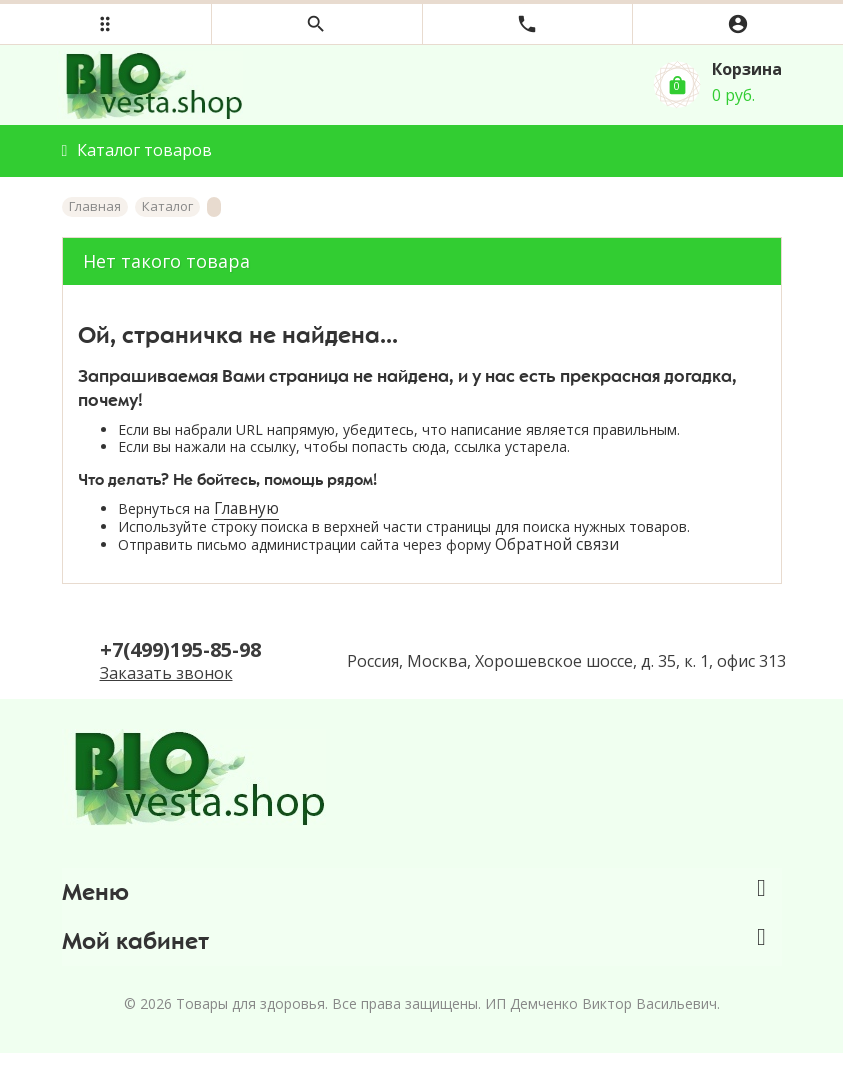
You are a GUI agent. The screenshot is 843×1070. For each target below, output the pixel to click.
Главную (246, 508)
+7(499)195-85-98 (180, 649)
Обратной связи (557, 544)
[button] (105, 24)
